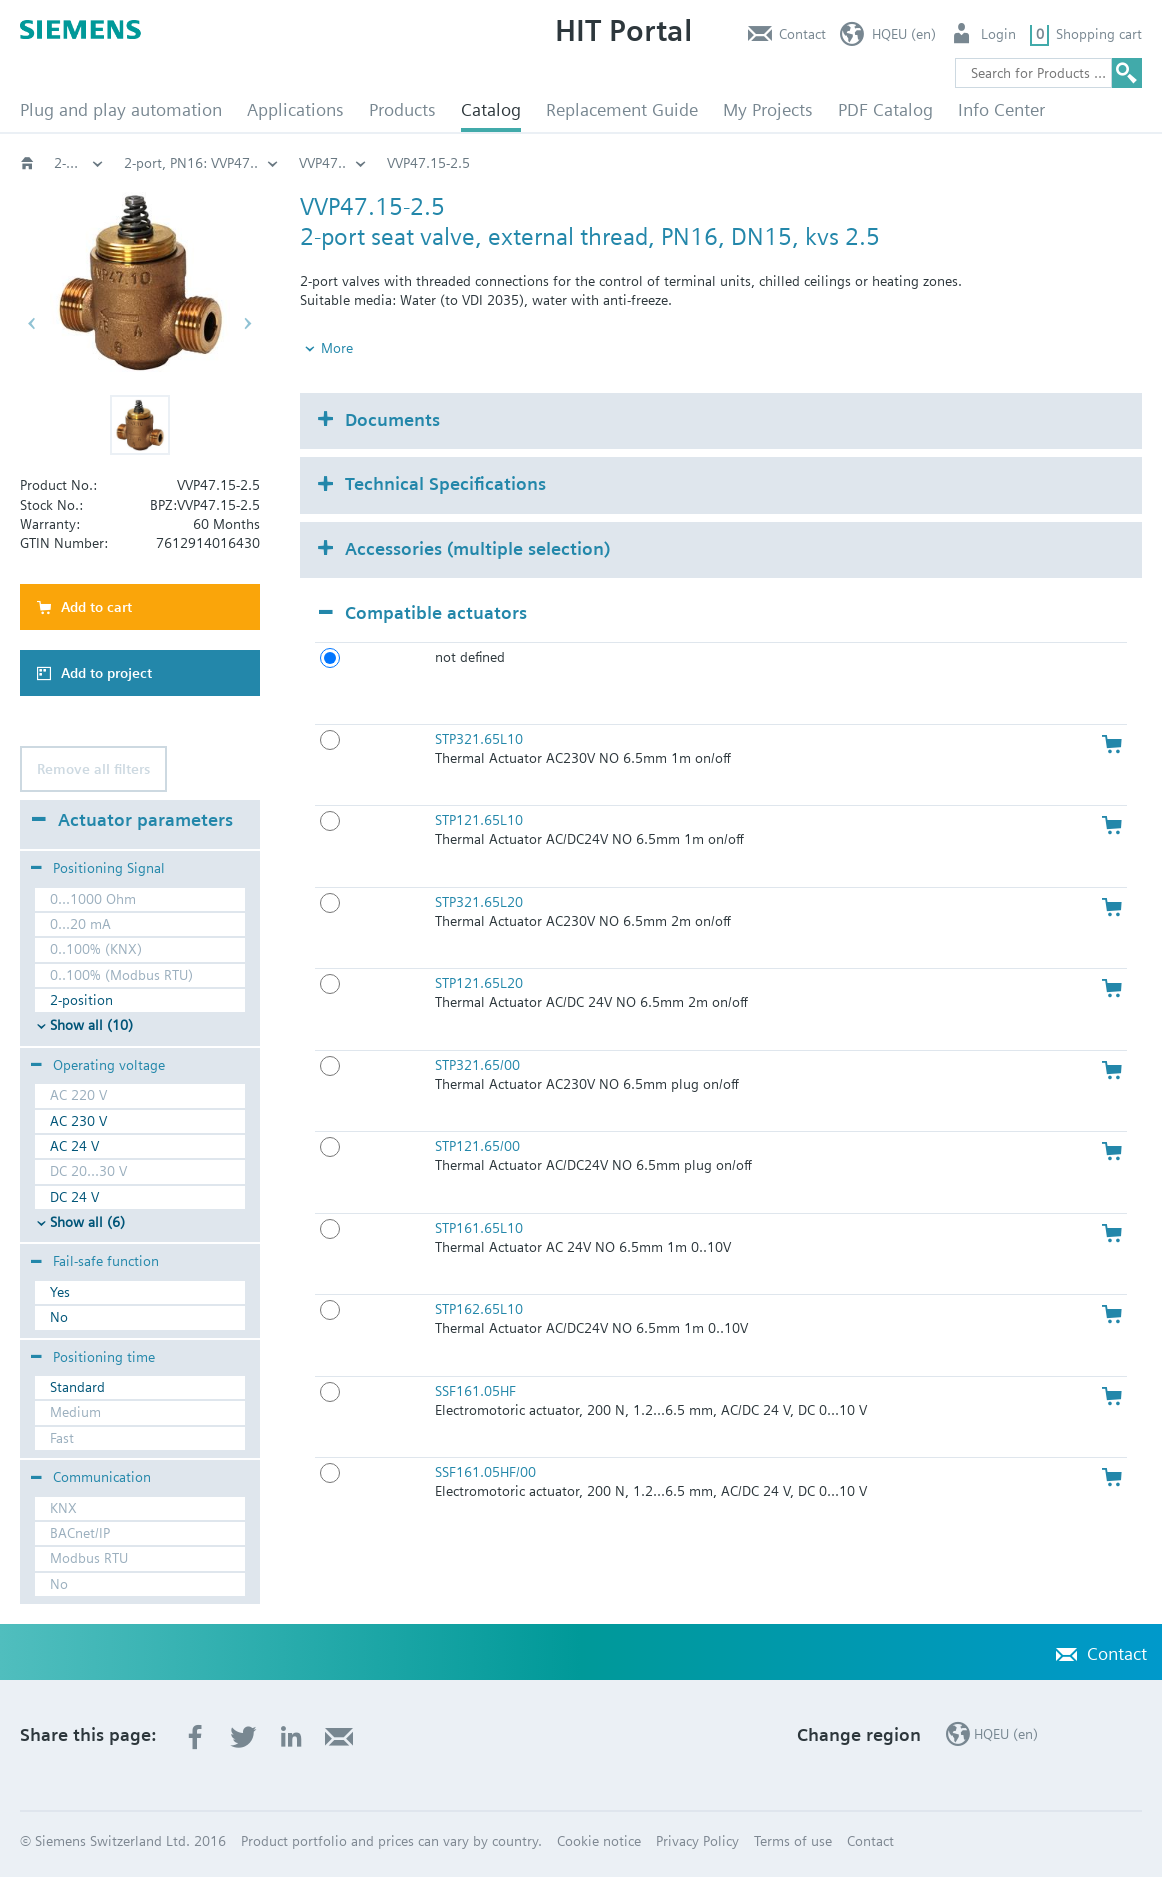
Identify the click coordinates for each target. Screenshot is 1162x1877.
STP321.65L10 (479, 739)
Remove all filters (93, 769)
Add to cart (96, 607)
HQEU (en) (904, 34)
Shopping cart (1099, 34)
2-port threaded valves (560, 163)
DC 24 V (74, 1197)
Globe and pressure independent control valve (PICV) (287, 163)
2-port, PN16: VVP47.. (738, 163)
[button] (140, 425)
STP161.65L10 (479, 1228)
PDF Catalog (885, 109)
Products (402, 109)
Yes (60, 1292)
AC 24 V (74, 1146)
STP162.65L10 (479, 1309)
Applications (295, 109)
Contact (802, 34)
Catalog (491, 109)
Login (998, 34)
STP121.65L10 (479, 820)
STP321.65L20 (479, 902)
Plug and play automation (121, 109)
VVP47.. (869, 163)
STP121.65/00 (477, 1146)
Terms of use (793, 1841)
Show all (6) (87, 1222)
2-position (81, 1000)
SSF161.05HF (475, 1391)
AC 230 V (78, 1121)
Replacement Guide (622, 109)
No (59, 1317)
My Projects (768, 109)
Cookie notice (599, 1841)
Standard (77, 1387)
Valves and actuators (79, 163)
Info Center (1001, 109)
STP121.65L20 (479, 983)
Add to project (106, 673)
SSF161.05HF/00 (485, 1472)
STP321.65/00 (477, 1065)
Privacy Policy (697, 1841)
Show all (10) (91, 1025)
